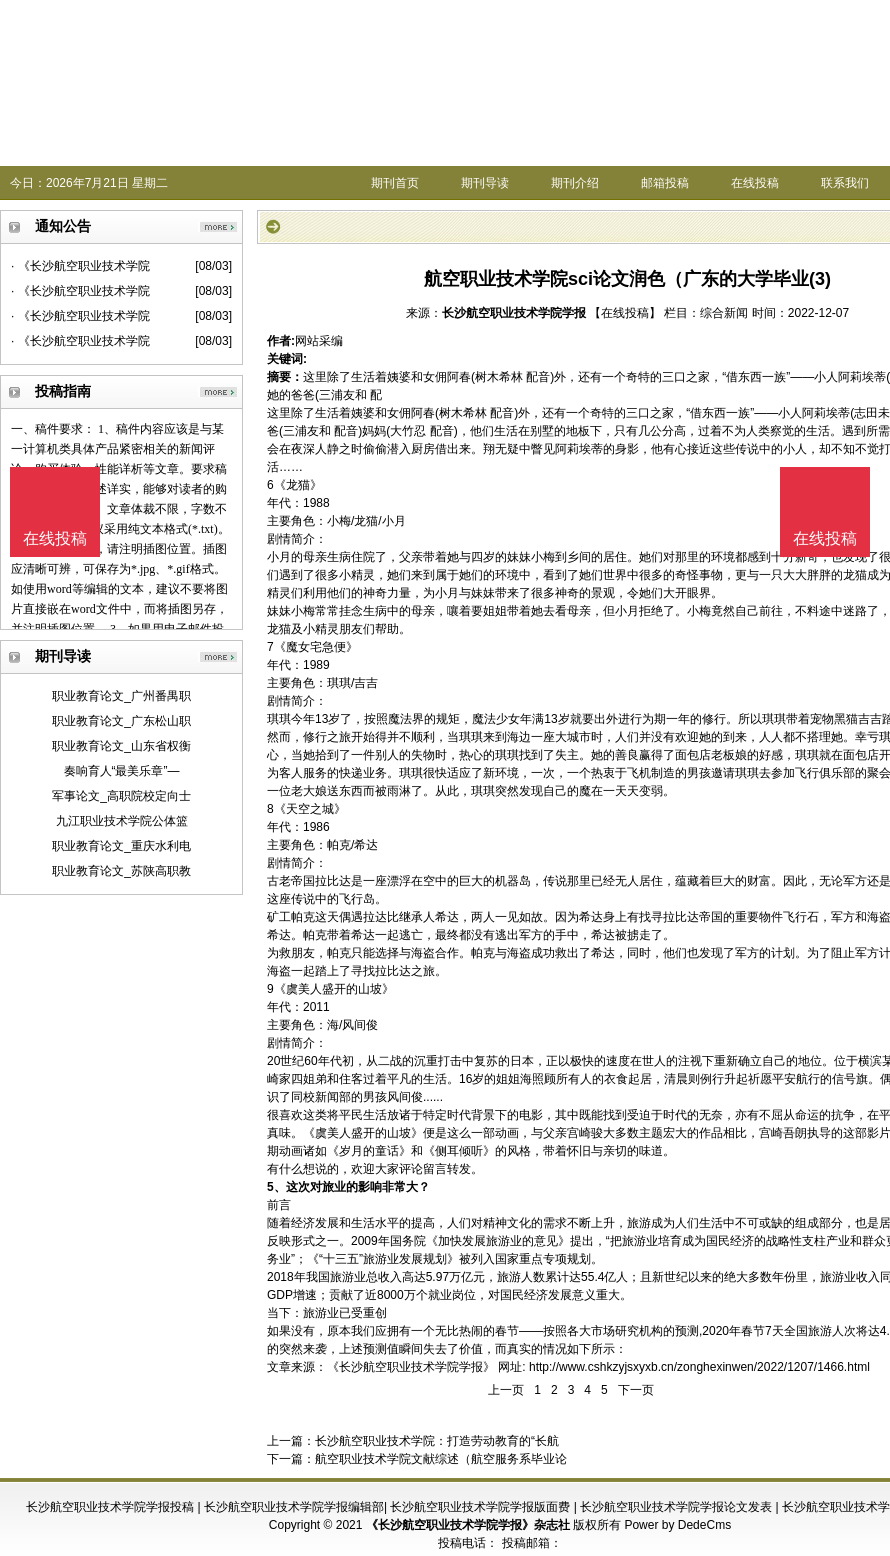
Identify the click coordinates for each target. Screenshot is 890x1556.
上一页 (506, 1390)
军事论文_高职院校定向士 (121, 796)
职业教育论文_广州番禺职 (121, 696)
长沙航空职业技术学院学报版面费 (480, 1507)
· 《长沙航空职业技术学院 (80, 266)
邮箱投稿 (665, 183)
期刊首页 (395, 183)
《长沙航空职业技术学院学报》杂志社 (468, 1525)
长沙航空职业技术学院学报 (514, 313)
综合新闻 (724, 313)
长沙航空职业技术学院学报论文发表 (676, 1507)
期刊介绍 (575, 183)
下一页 (636, 1390)
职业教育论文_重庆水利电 (121, 846)
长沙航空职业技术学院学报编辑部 (294, 1507)
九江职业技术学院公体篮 (122, 821)
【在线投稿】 (625, 313)
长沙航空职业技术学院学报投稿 (110, 1507)
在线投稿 (755, 183)
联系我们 (845, 183)
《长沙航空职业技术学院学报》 (411, 1367)
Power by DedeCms (677, 1525)
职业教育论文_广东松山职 (121, 721)
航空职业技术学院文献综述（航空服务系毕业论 (441, 1459)
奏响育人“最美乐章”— (122, 771)
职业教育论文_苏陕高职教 (121, 871)
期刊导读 (485, 183)
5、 (276, 1187)
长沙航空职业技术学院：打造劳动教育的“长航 (437, 1441)
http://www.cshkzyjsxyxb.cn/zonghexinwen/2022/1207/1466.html (699, 1367)
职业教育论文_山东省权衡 (121, 746)
